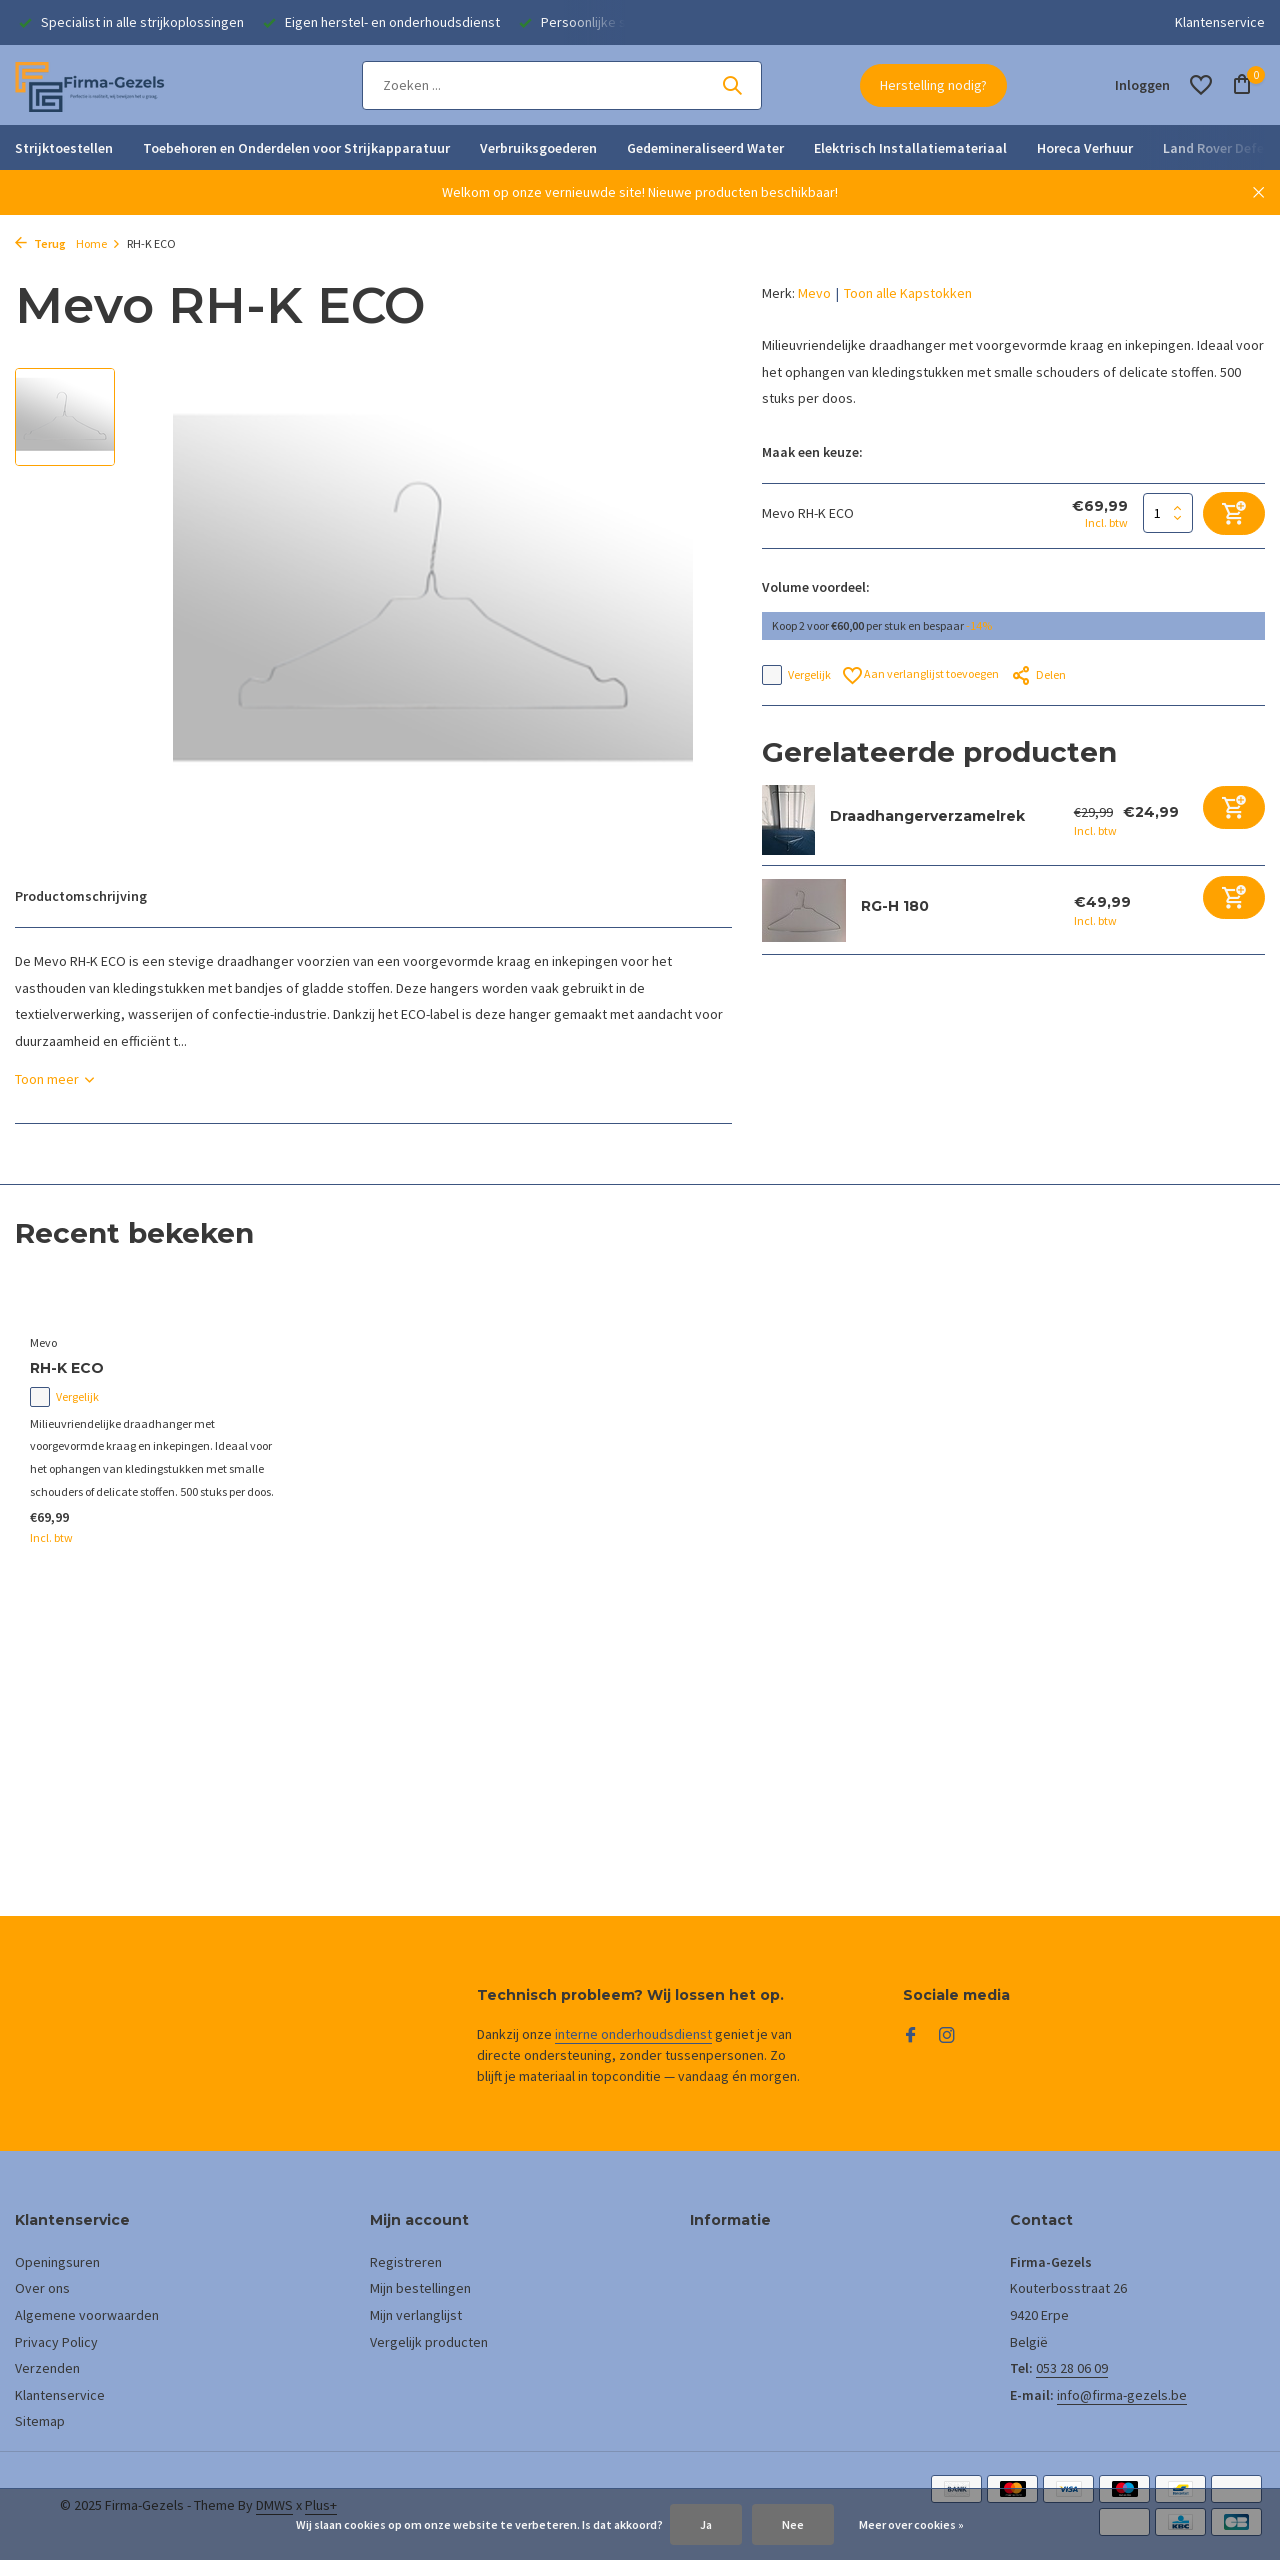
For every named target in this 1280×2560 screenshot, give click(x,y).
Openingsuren (57, 2262)
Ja (706, 2524)
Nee (793, 2524)
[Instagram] (947, 2036)
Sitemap (40, 2421)
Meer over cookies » (911, 2524)
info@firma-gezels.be (1122, 2395)
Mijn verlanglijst (416, 2315)
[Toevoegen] (1234, 807)
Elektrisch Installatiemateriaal (910, 148)
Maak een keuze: (812, 452)
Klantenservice (1220, 22)
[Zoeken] (562, 85)
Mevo (814, 293)
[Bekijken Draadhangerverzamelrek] (788, 820)
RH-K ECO (67, 1368)
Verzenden (47, 2368)
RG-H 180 (895, 906)
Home (98, 243)
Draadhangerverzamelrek (927, 816)
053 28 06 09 (1072, 2368)
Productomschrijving (81, 896)
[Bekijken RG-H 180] (804, 910)
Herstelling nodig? (933, 85)
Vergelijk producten (429, 2342)
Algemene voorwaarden (87, 2315)
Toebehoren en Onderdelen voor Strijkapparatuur (296, 148)
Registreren (406, 2262)
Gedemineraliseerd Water (705, 148)
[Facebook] (911, 2036)
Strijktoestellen (64, 148)
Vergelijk (796, 675)
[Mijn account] (1142, 85)
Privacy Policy (56, 2342)
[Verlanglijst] (1201, 85)
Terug (40, 243)
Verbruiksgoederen (538, 148)
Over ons (42, 2288)
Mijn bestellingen (420, 2288)
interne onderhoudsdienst (633, 2034)
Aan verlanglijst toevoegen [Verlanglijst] (921, 675)
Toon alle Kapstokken (908, 293)
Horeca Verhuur (1085, 148)
